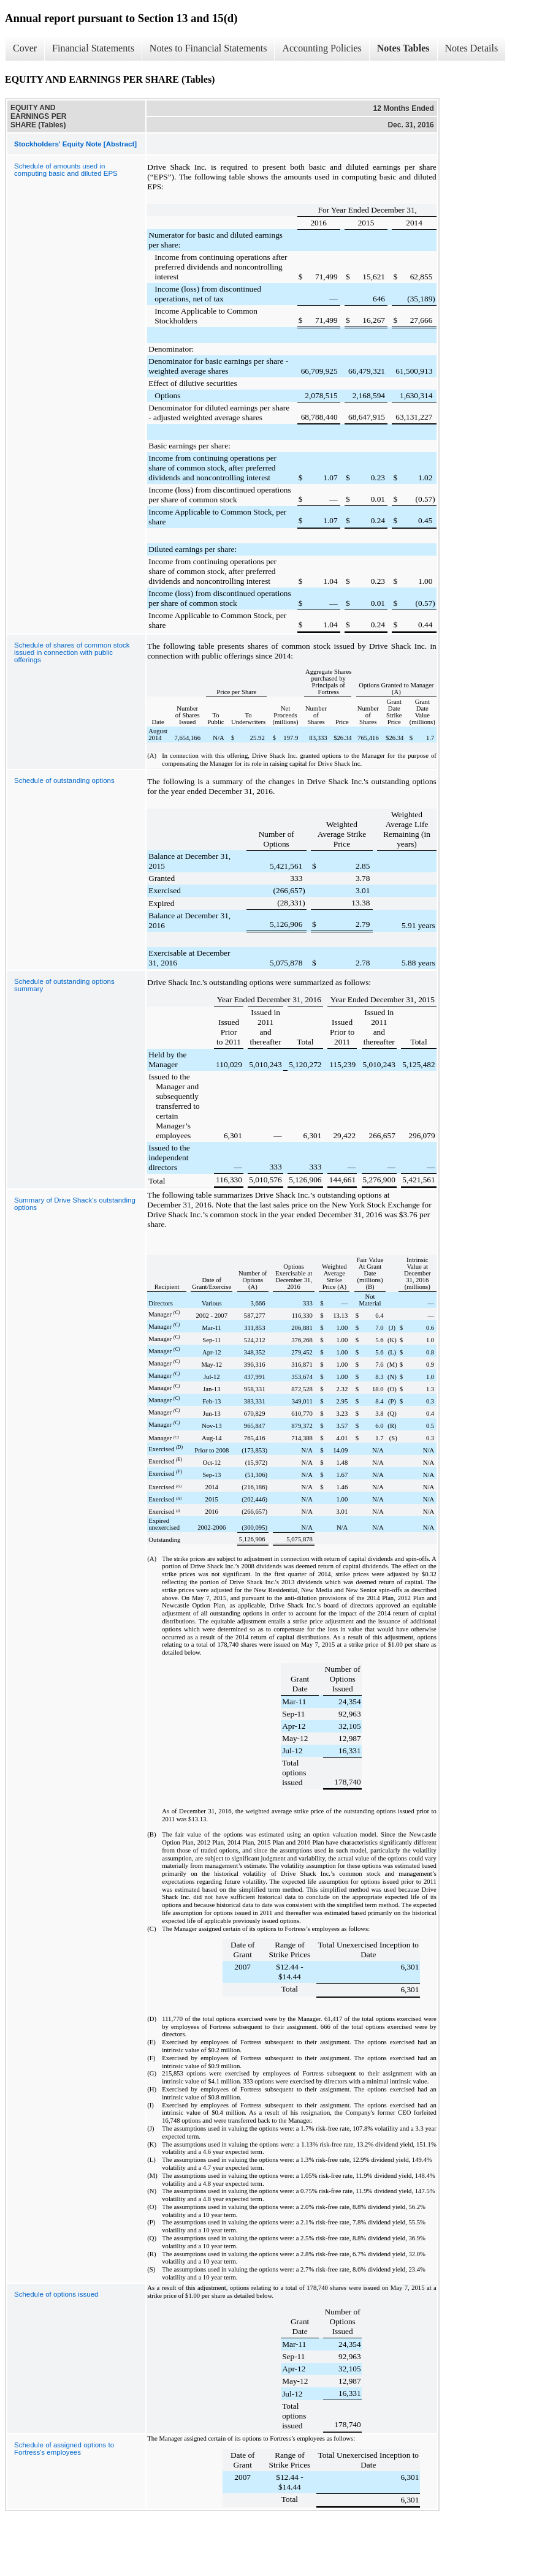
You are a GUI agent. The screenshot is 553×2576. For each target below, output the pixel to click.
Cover (25, 48)
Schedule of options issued (56, 2294)
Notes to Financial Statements (208, 48)
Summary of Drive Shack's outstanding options (74, 1203)
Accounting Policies (321, 48)
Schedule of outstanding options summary (64, 985)
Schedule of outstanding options (64, 780)
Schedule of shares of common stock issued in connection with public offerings (72, 652)
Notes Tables (403, 48)
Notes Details (471, 48)
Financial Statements (93, 48)
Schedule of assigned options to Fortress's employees (64, 2448)
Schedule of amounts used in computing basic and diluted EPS (66, 169)
